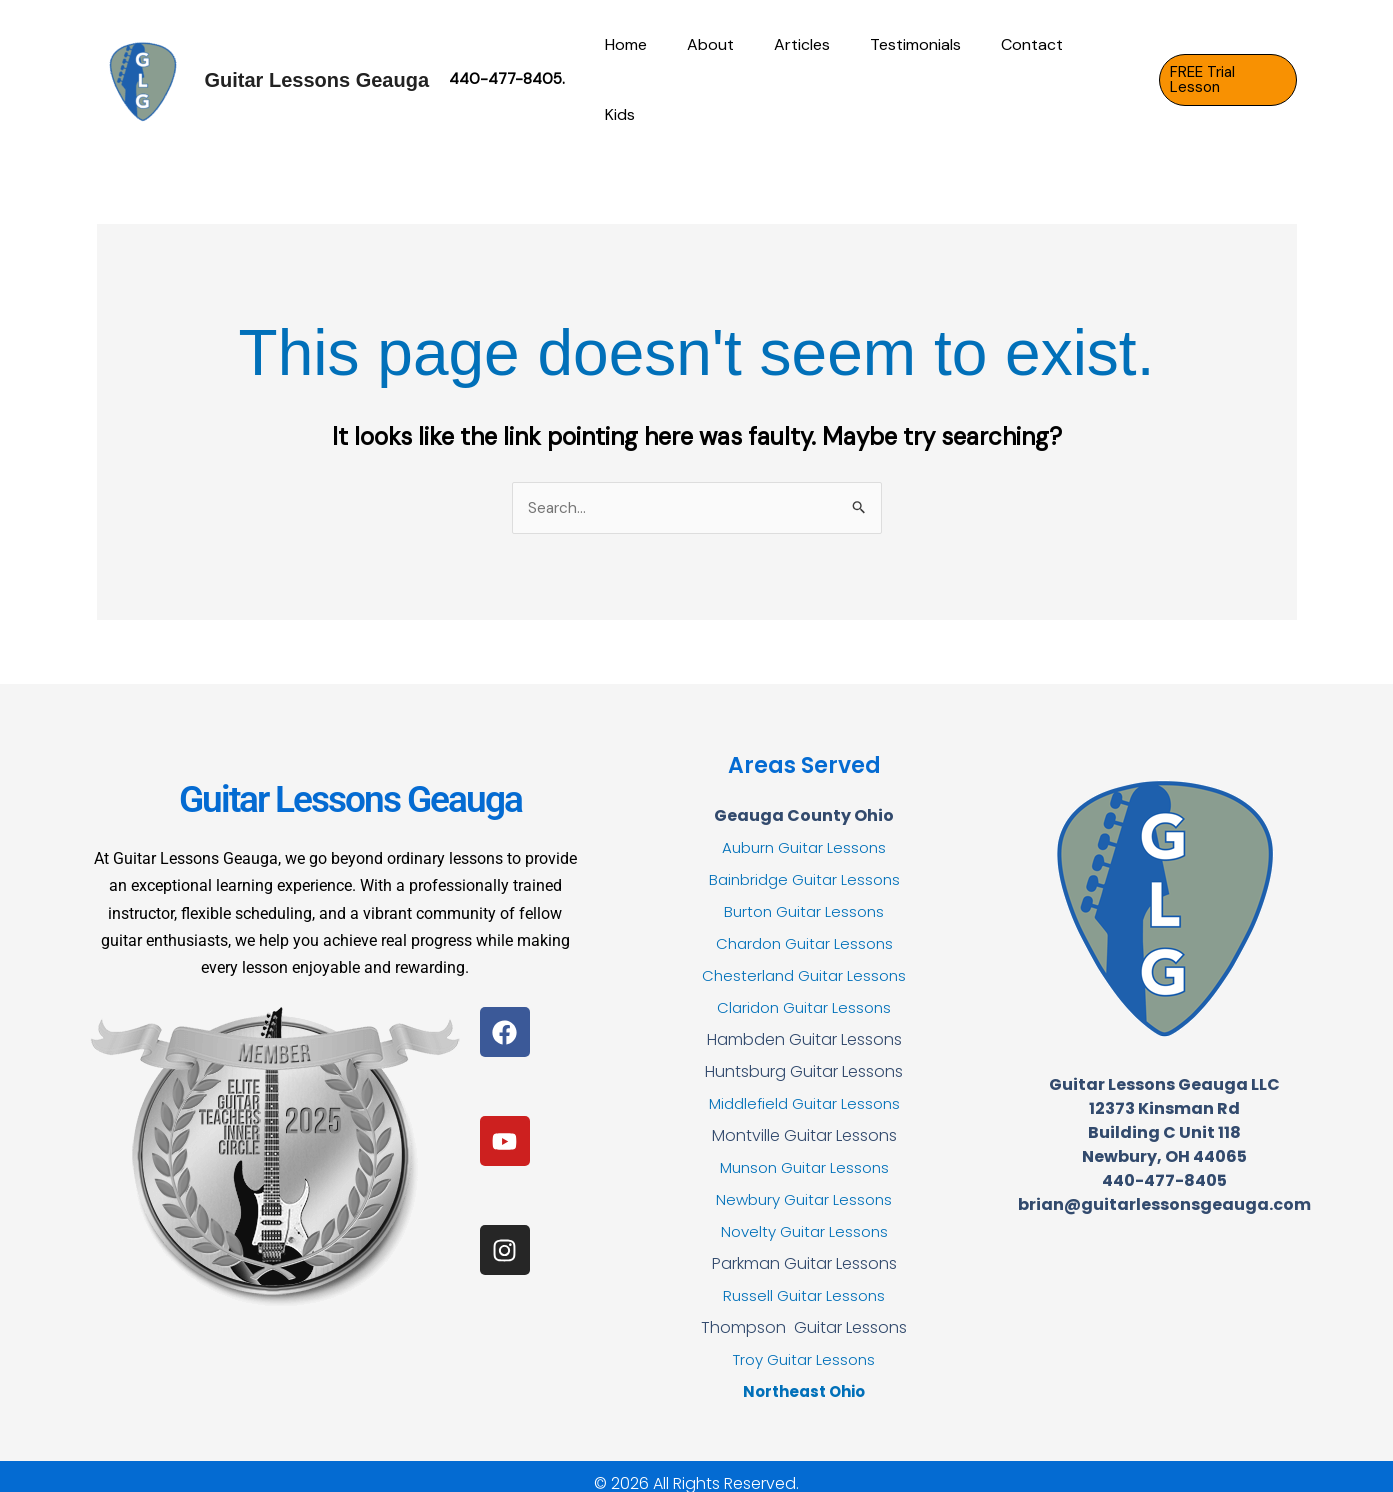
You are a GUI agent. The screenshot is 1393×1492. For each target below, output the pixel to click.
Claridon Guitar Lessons (804, 992)
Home (653, 71)
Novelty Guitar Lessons (804, 1216)
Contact (1027, 71)
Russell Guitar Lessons (804, 1280)
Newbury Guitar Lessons (804, 1184)
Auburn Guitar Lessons (804, 832)
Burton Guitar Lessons (804, 896)
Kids (1105, 71)
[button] (1226, 72)
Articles (813, 71)
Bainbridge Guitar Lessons (804, 864)
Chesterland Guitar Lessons (804, 960)
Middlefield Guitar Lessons (804, 1088)
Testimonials (918, 71)
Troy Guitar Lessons (804, 1344)
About (729, 71)
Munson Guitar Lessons (804, 1152)
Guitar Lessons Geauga (317, 72)
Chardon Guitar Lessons (804, 928)
